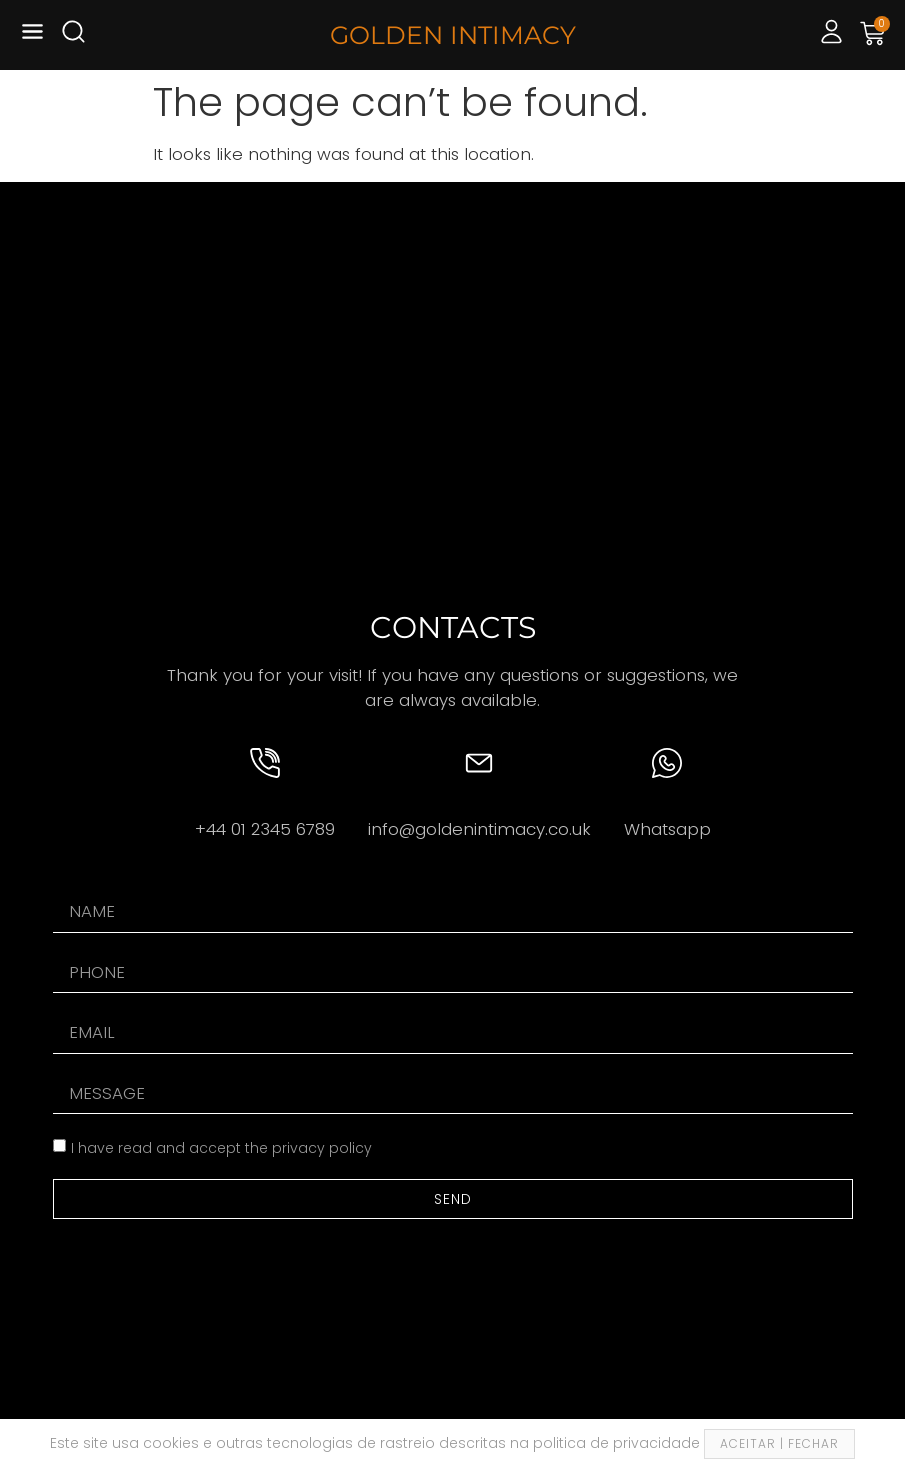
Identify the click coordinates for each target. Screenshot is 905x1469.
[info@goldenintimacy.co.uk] (479, 763)
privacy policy (322, 1148)
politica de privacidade (618, 1443)
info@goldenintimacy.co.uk (479, 829)
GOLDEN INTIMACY (453, 35)
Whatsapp (667, 829)
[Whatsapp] (667, 763)
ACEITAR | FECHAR (779, 1443)
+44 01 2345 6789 (265, 829)
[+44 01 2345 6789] (265, 763)
